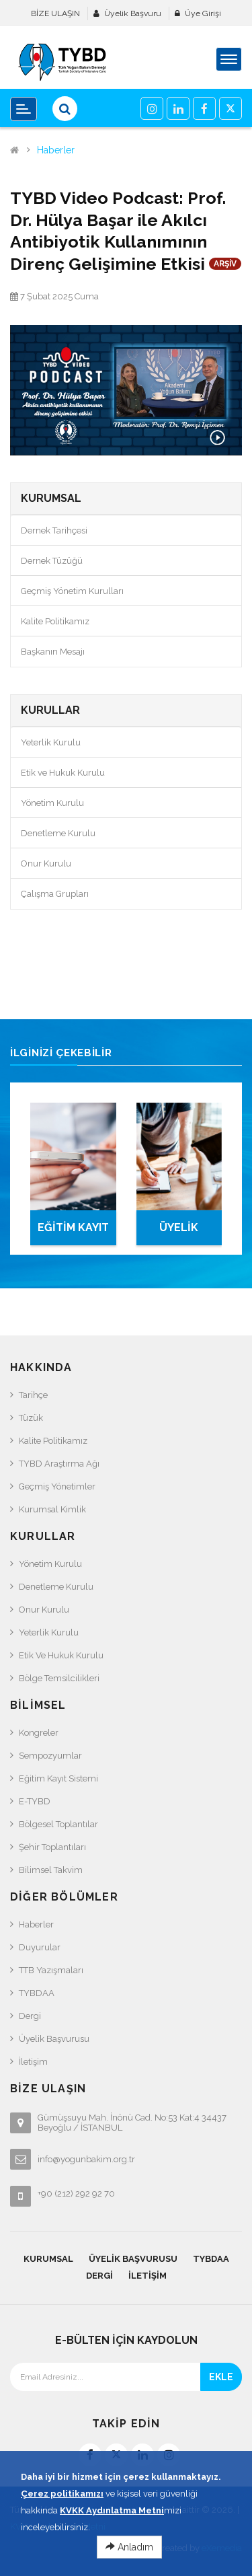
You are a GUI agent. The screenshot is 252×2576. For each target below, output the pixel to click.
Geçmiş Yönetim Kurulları (72, 591)
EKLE (221, 2376)
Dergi (30, 2016)
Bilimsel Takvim (51, 1870)
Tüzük (31, 1418)
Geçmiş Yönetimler (57, 1486)
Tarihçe (33, 1395)
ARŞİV (225, 263)
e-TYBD (34, 1801)
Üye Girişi (203, 13)
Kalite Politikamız (55, 621)
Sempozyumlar (50, 1756)
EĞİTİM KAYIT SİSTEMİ (73, 1233)
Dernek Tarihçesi (54, 530)
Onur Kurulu (46, 863)
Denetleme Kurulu (58, 833)
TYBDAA (36, 1993)
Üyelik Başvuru (132, 13)
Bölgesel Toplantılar (58, 1824)
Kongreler (38, 1733)
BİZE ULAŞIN (55, 13)
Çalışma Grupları (55, 894)
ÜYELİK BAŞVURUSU (178, 1233)
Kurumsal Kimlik (52, 1509)
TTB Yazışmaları (51, 1970)
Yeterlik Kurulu (51, 742)
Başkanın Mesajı (53, 652)
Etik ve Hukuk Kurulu (63, 773)
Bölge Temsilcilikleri (59, 1678)
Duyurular (39, 1947)
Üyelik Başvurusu (54, 2039)
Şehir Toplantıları (52, 1847)
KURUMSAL (48, 2259)
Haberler (56, 150)
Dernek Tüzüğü (52, 561)
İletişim (33, 2062)
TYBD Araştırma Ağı (59, 1464)
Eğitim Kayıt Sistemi (58, 1778)
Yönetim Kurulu (52, 803)
